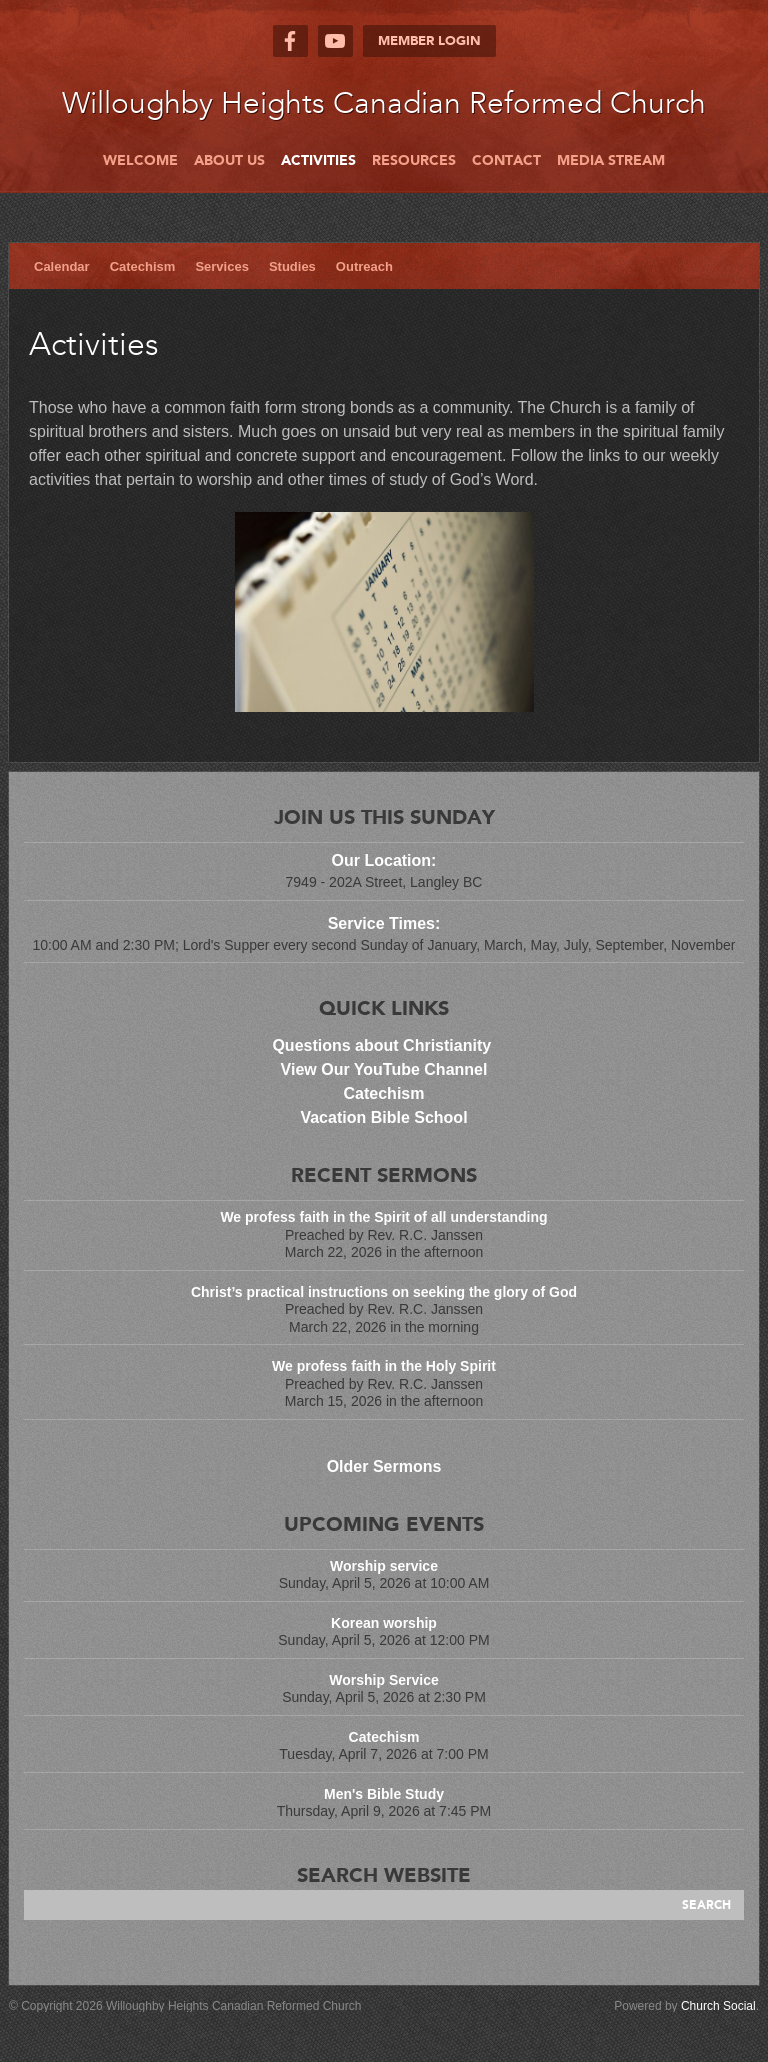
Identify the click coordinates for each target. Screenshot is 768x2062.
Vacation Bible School (383, 1117)
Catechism (143, 266)
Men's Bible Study (384, 1794)
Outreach (364, 266)
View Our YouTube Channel (384, 1069)
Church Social (718, 2006)
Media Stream (611, 160)
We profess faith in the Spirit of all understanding (383, 1217)
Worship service (384, 1566)
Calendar (62, 266)
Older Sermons (384, 1466)
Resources (414, 160)
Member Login (429, 41)
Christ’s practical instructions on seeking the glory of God (384, 1292)
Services (222, 266)
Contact (506, 160)
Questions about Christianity (383, 1045)
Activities (318, 160)
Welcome (140, 160)
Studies (292, 266)
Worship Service (383, 1680)
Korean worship (384, 1623)
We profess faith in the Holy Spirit (384, 1366)
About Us (229, 160)
